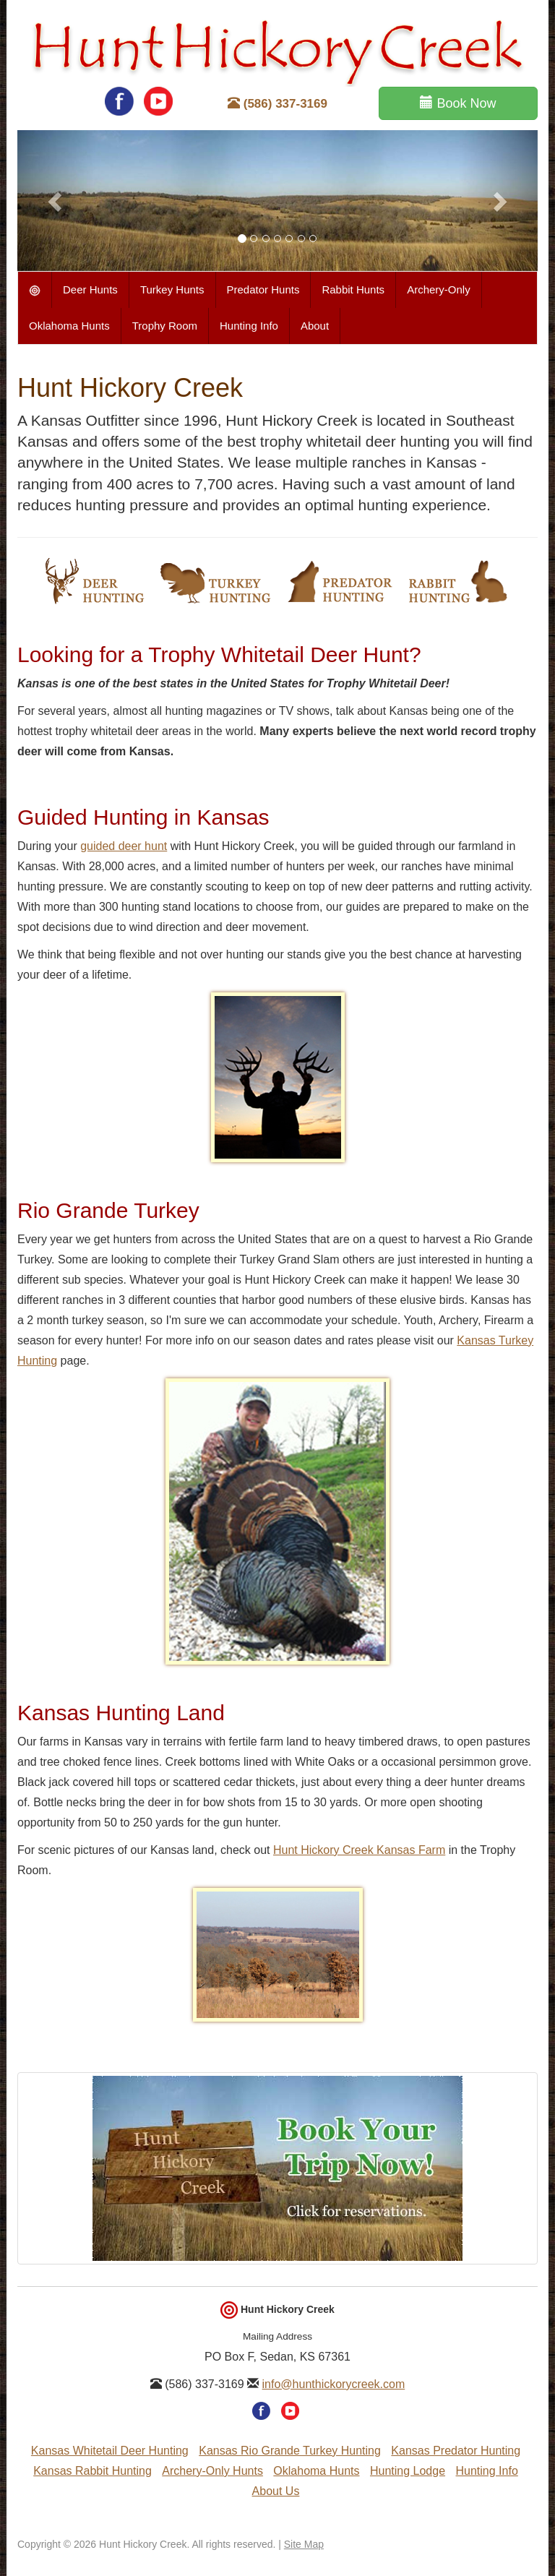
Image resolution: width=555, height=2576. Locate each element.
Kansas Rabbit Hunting (92, 2471)
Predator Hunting (339, 581)
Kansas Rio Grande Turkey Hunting (290, 2450)
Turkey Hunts (172, 289)
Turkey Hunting (216, 581)
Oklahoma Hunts (69, 325)
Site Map (304, 2544)
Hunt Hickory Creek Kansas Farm (359, 1850)
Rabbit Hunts (353, 289)
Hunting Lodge (407, 2471)
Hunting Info (249, 325)
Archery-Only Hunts (212, 2471)
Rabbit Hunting (457, 581)
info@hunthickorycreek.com (333, 2384)
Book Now (458, 103)
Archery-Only (438, 289)
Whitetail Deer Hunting (94, 581)
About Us (276, 2491)
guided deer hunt (123, 846)
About (315, 325)
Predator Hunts (263, 289)
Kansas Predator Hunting (455, 2450)
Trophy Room (164, 325)
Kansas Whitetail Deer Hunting (110, 2450)
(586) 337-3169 (277, 104)
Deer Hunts (90, 289)
